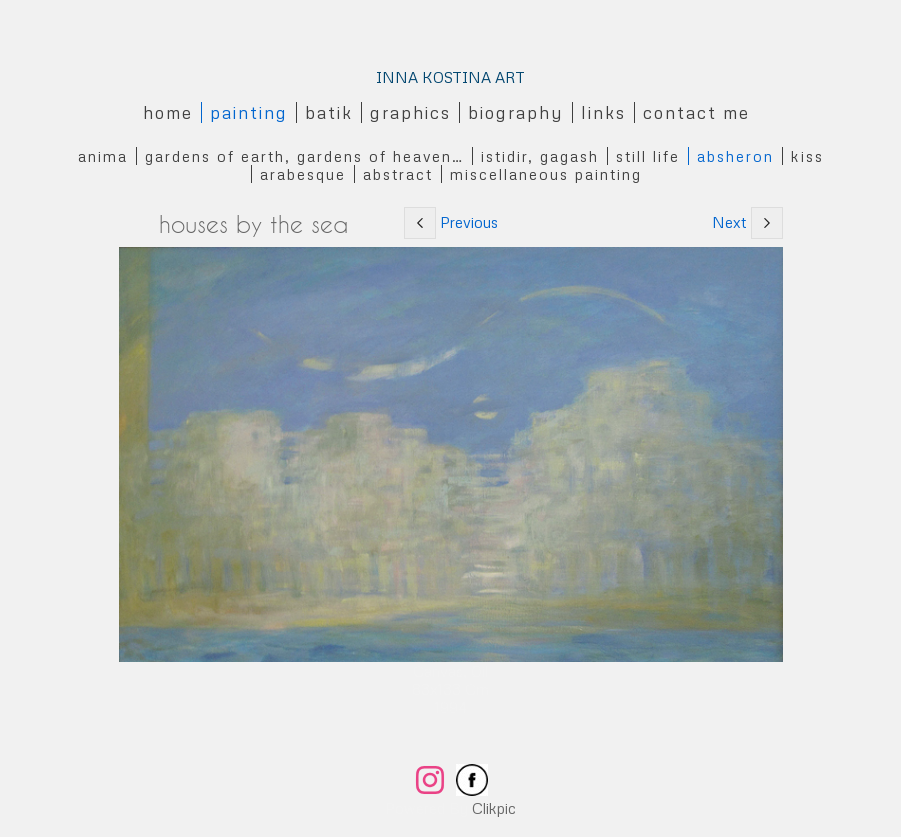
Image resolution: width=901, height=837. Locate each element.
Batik (329, 112)
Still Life (648, 156)
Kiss (807, 156)
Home (168, 112)
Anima (103, 156)
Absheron (735, 156)
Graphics (410, 112)
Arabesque (303, 174)
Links (603, 112)
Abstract (398, 174)
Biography (516, 112)
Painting (249, 112)
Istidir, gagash (540, 156)
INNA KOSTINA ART (450, 77)
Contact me (696, 112)
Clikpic (494, 808)
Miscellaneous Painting (546, 174)
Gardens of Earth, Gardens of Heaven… (304, 156)
